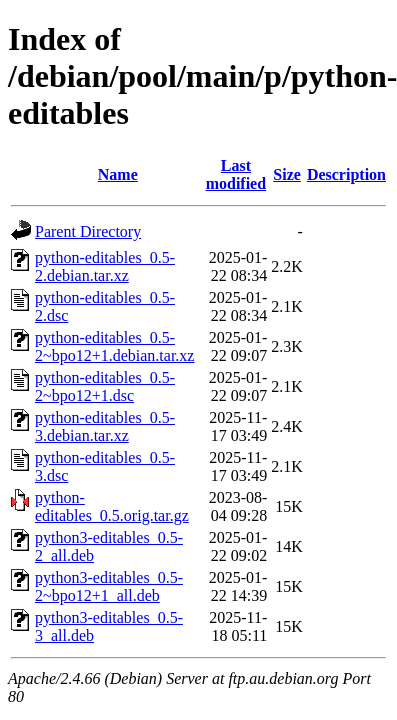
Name (118, 174)
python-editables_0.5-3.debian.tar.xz (105, 426)
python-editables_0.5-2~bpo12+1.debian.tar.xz (114, 346)
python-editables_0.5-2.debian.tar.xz (105, 266)
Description (346, 174)
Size (287, 174)
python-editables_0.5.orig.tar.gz (112, 506)
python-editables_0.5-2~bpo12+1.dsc (105, 386)
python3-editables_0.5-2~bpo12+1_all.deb (109, 586)
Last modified (236, 174)
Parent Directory (88, 231)
